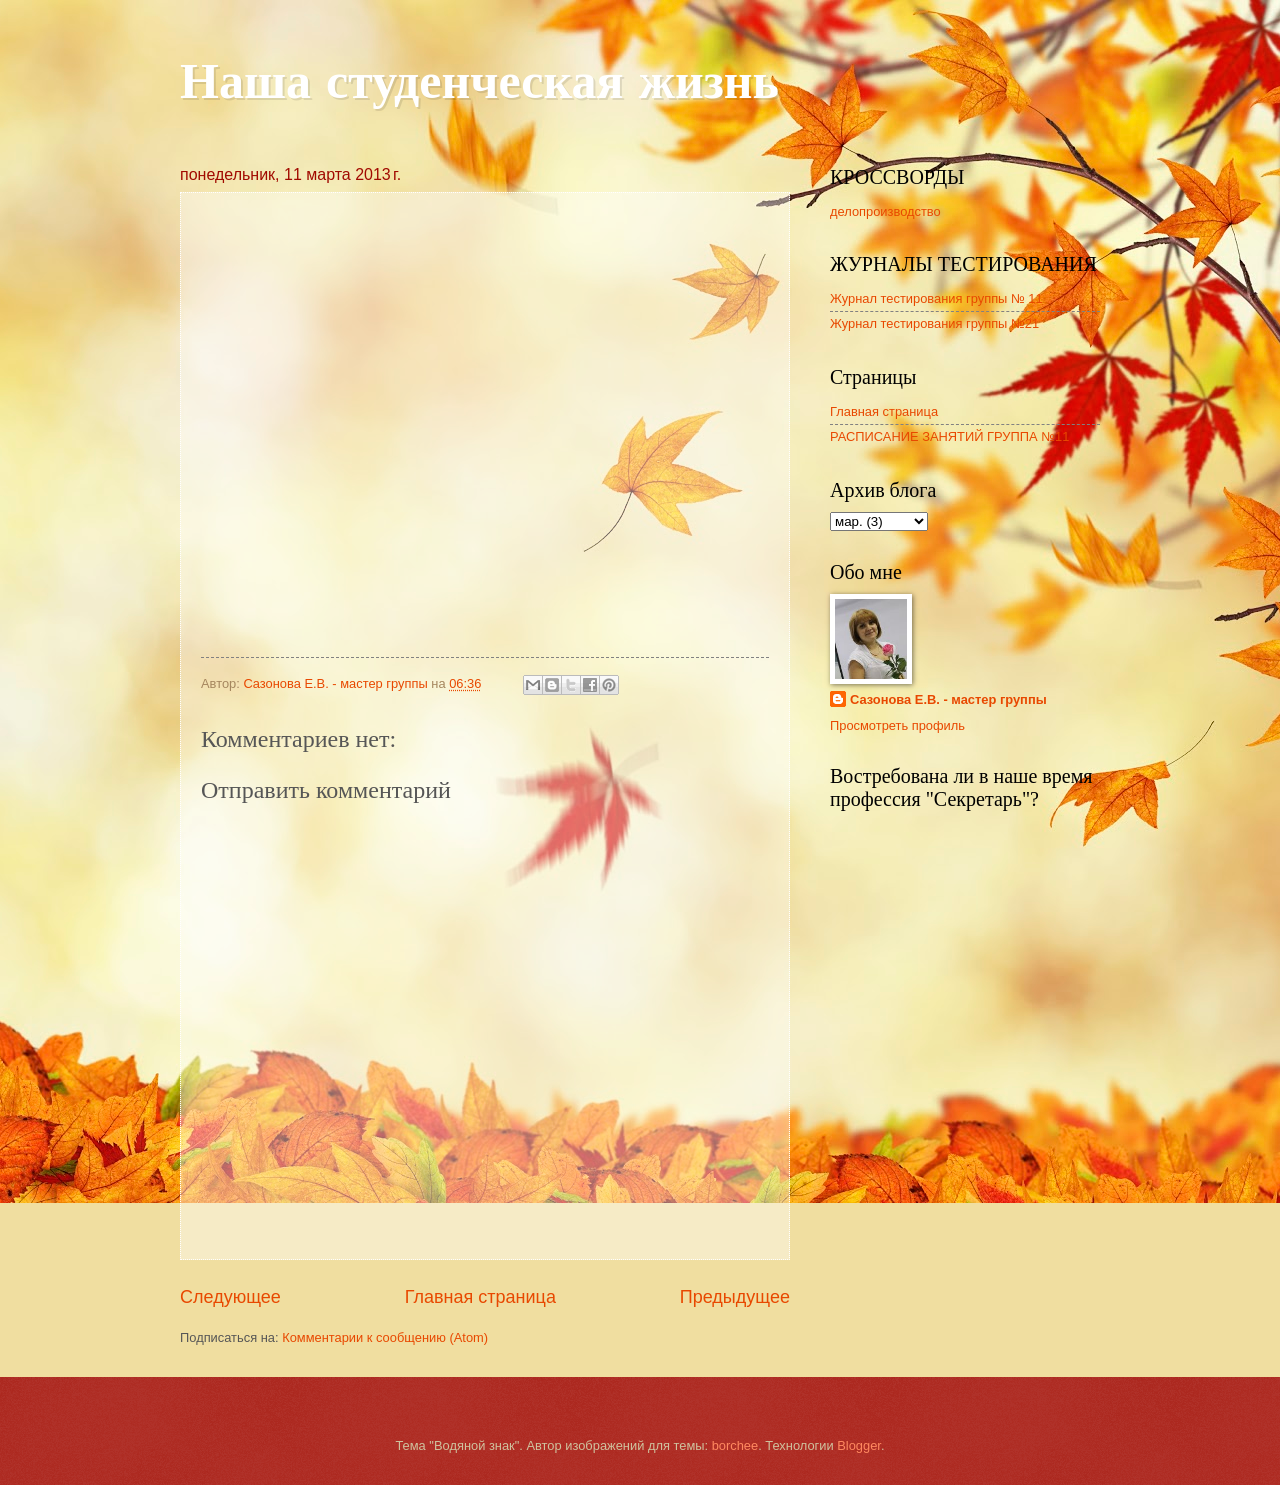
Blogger (859, 1445)
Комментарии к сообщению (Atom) (385, 1337)
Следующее (230, 1297)
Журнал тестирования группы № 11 (936, 298)
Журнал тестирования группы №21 (934, 323)
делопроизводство (885, 211)
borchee (735, 1445)
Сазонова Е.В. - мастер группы (948, 699)
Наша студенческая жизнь (479, 85)
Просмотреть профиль (897, 725)
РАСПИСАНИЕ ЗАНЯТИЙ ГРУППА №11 (949, 436)
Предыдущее (735, 1297)
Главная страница (480, 1297)
